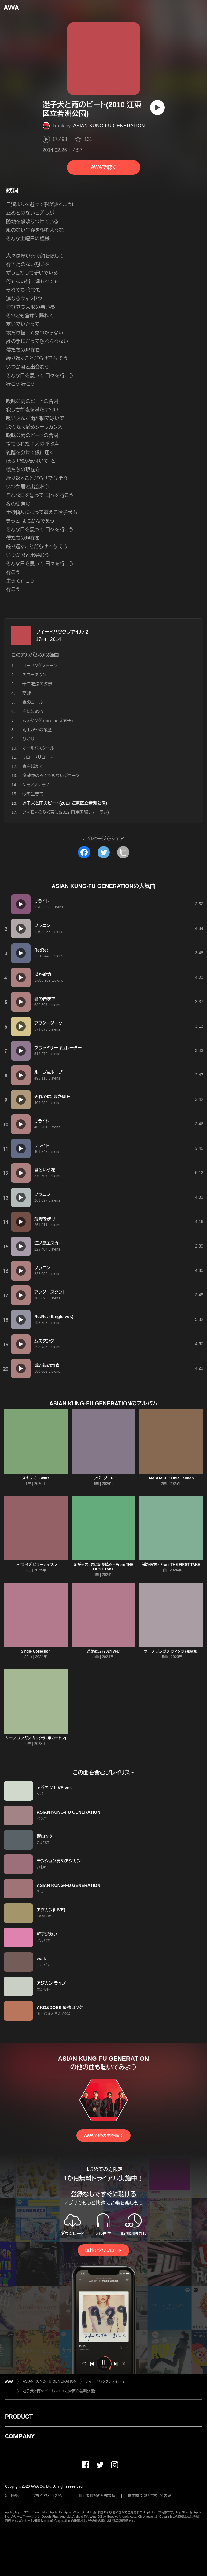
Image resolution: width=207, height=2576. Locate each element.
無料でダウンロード (103, 2250)
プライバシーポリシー (49, 2496)
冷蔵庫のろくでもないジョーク (50, 775)
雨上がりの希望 (37, 729)
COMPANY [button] (20, 2436)
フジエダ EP (103, 1478)
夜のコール (32, 702)
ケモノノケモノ (35, 784)
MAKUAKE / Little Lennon (171, 1478)
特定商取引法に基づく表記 (149, 2496)
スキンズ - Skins (35, 1478)
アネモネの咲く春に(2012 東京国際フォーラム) (65, 812)
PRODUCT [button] (19, 2416)
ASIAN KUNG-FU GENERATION (109, 125)
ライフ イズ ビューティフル (36, 1564)
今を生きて (32, 793)
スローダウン (34, 674)
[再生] (157, 107)
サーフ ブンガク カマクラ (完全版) (171, 1651)
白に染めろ (32, 711)
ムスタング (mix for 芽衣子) (47, 720)
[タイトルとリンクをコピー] (123, 852)
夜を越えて (32, 766)
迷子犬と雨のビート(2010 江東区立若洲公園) (59, 2391)
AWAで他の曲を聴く (103, 2135)
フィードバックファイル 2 (62, 631)
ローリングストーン (39, 665)
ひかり (28, 738)
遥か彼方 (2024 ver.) (103, 1651)
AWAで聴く (103, 167)
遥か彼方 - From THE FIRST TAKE (171, 1564)
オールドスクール (38, 748)
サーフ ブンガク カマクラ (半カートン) (36, 1738)
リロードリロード (37, 757)
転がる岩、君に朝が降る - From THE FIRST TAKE (103, 1566)
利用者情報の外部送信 (97, 2496)
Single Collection (35, 1651)
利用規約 (12, 2496)
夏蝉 (26, 693)
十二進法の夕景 (37, 683)
